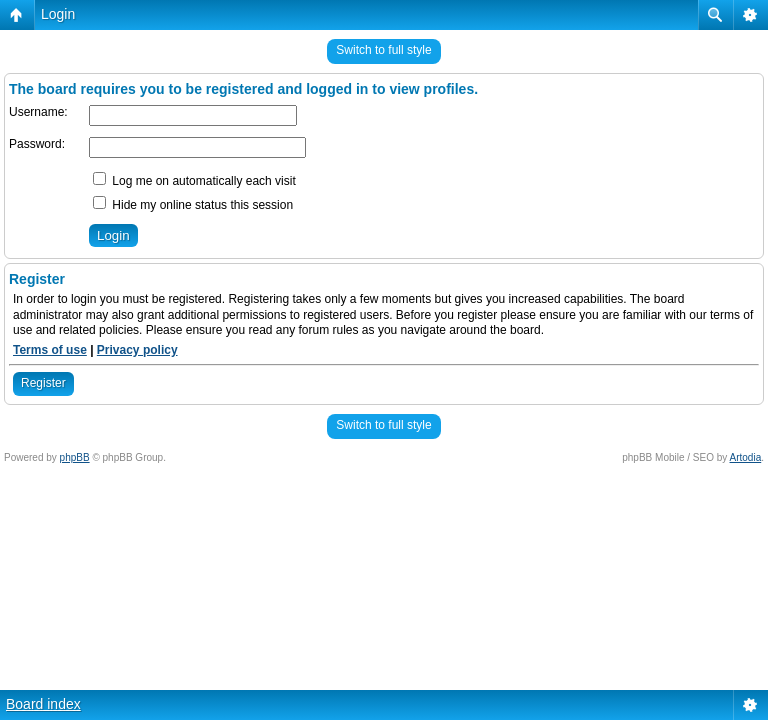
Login (58, 14)
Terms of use (50, 350)
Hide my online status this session (193, 205)
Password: (37, 144)
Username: (38, 112)
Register (43, 383)
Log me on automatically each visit (194, 181)
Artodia (746, 457)
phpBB (75, 457)
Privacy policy (137, 350)
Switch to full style (383, 50)
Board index (43, 704)
